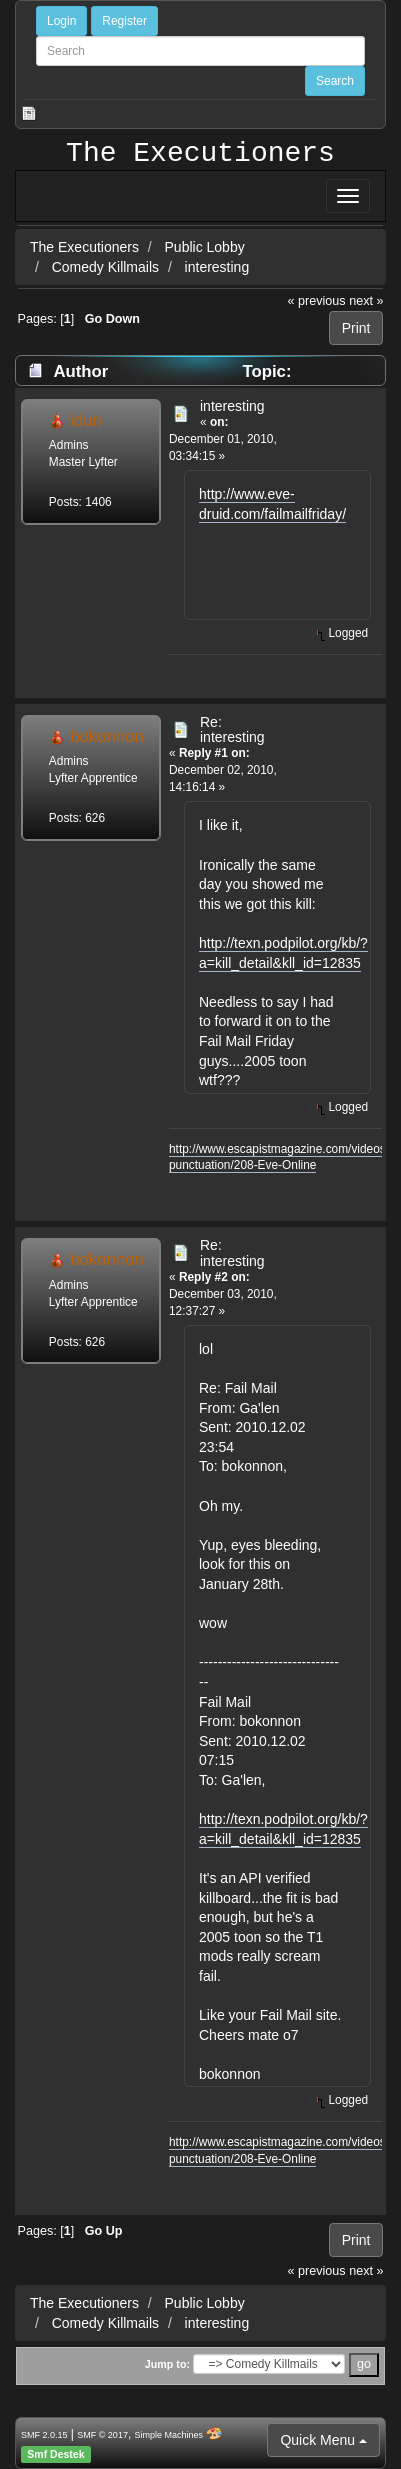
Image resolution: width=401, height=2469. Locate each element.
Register (124, 21)
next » (366, 301)
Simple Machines (169, 2435)
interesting (217, 267)
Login (61, 21)
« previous (317, 301)
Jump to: (167, 2364)
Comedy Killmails (105, 267)
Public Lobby (207, 247)
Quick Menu (323, 2440)
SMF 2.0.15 (44, 2435)
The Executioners (200, 154)
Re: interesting (232, 729)
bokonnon (107, 736)
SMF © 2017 (102, 2435)
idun (86, 420)
